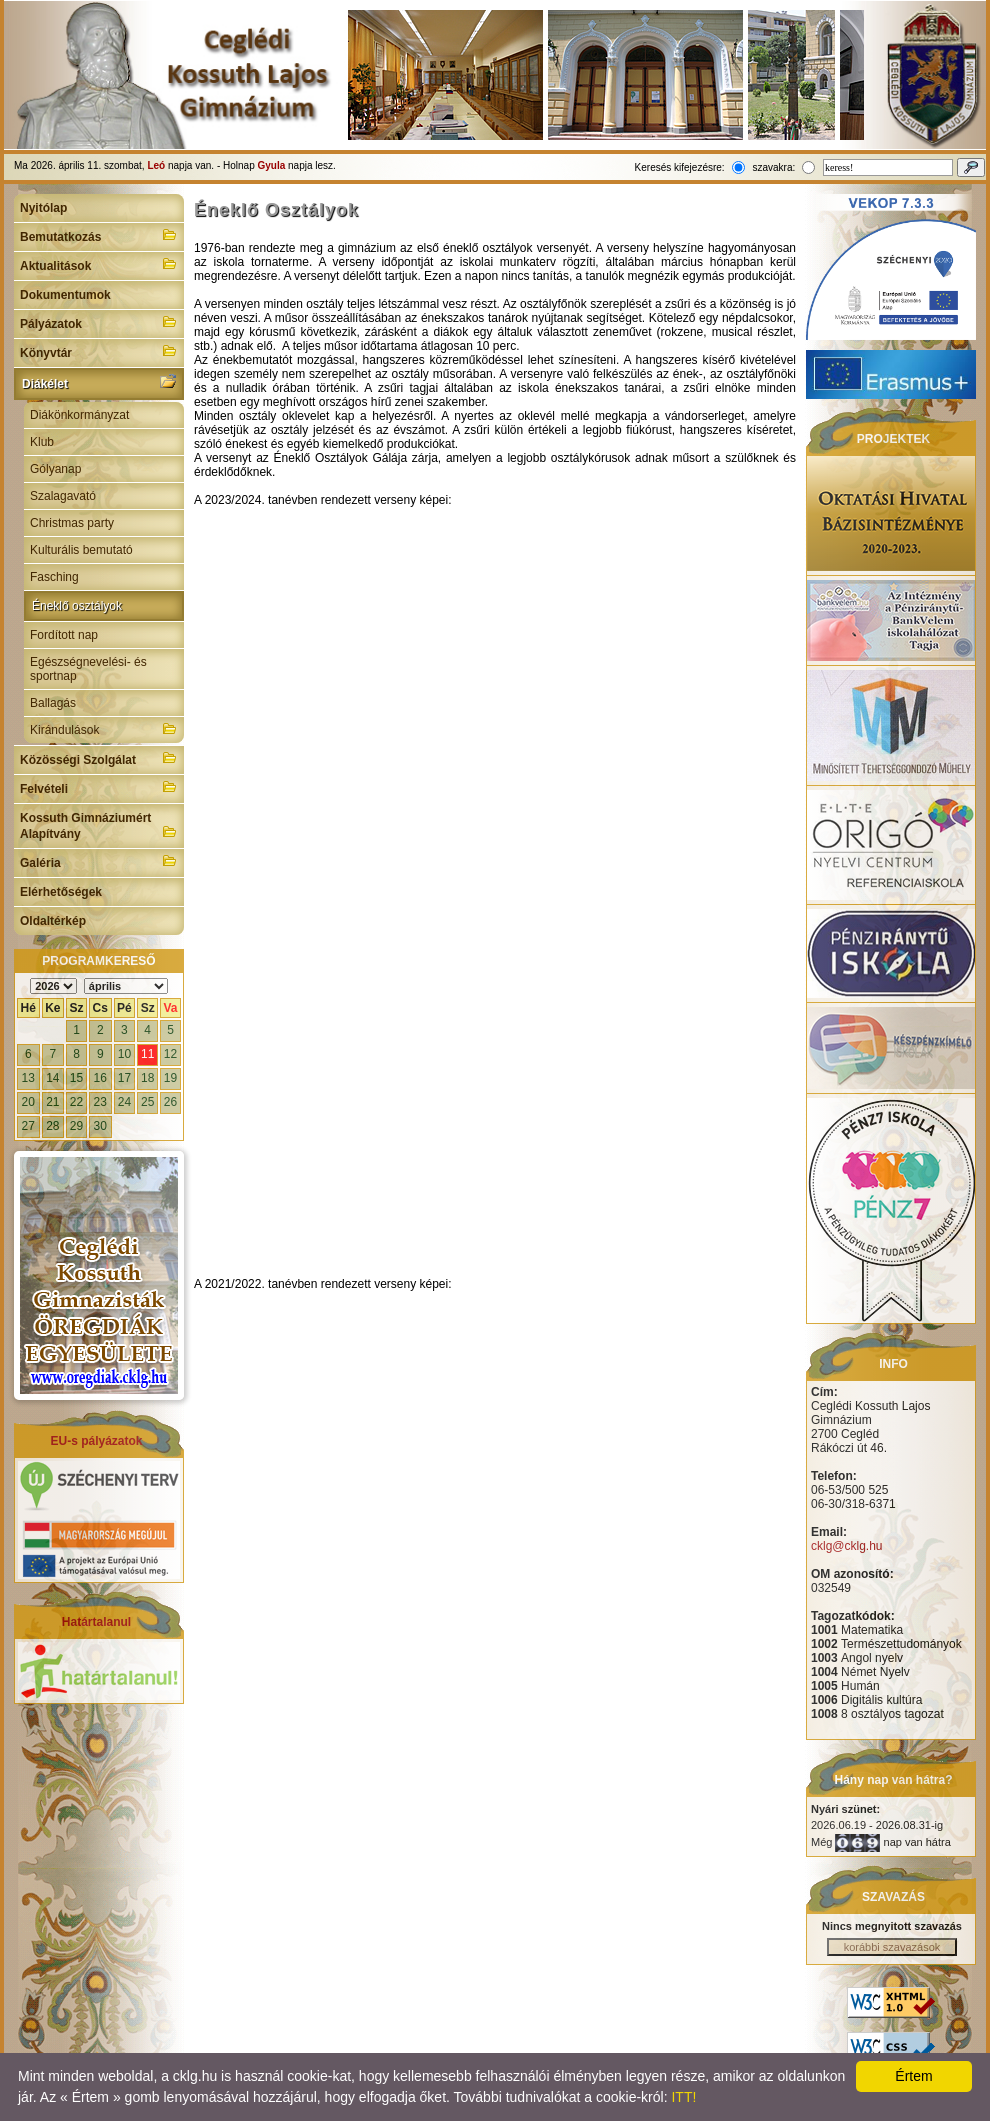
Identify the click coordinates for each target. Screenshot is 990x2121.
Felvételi (99, 787)
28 (52, 1126)
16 (100, 1078)
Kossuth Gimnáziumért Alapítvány (99, 826)
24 (124, 1102)
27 (28, 1126)
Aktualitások (99, 264)
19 (170, 1078)
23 (100, 1102)
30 (100, 1126)
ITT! (683, 2097)
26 (170, 1102)
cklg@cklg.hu (847, 1546)
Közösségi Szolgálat (99, 758)
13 (28, 1078)
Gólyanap (55, 469)
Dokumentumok (65, 295)
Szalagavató (63, 496)
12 (170, 1054)
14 (52, 1078)
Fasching (54, 577)
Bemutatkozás (99, 235)
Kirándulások (104, 728)
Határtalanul (96, 1622)
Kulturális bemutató (81, 550)
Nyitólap (43, 208)
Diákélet (99, 382)
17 (124, 1078)
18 (147, 1078)
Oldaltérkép (53, 921)
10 (124, 1054)
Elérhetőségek (61, 892)
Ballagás (53, 703)
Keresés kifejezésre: (680, 167)
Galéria (99, 861)
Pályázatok (99, 322)
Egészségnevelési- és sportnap (88, 669)
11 (147, 1054)
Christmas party (72, 523)
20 (28, 1102)
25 (147, 1102)
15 (76, 1078)
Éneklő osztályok (77, 606)
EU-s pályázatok (96, 1441)
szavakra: (773, 167)
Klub (42, 442)
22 (76, 1102)
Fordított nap (64, 635)
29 (76, 1126)
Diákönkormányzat (79, 415)
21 (52, 1102)
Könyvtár (99, 351)
